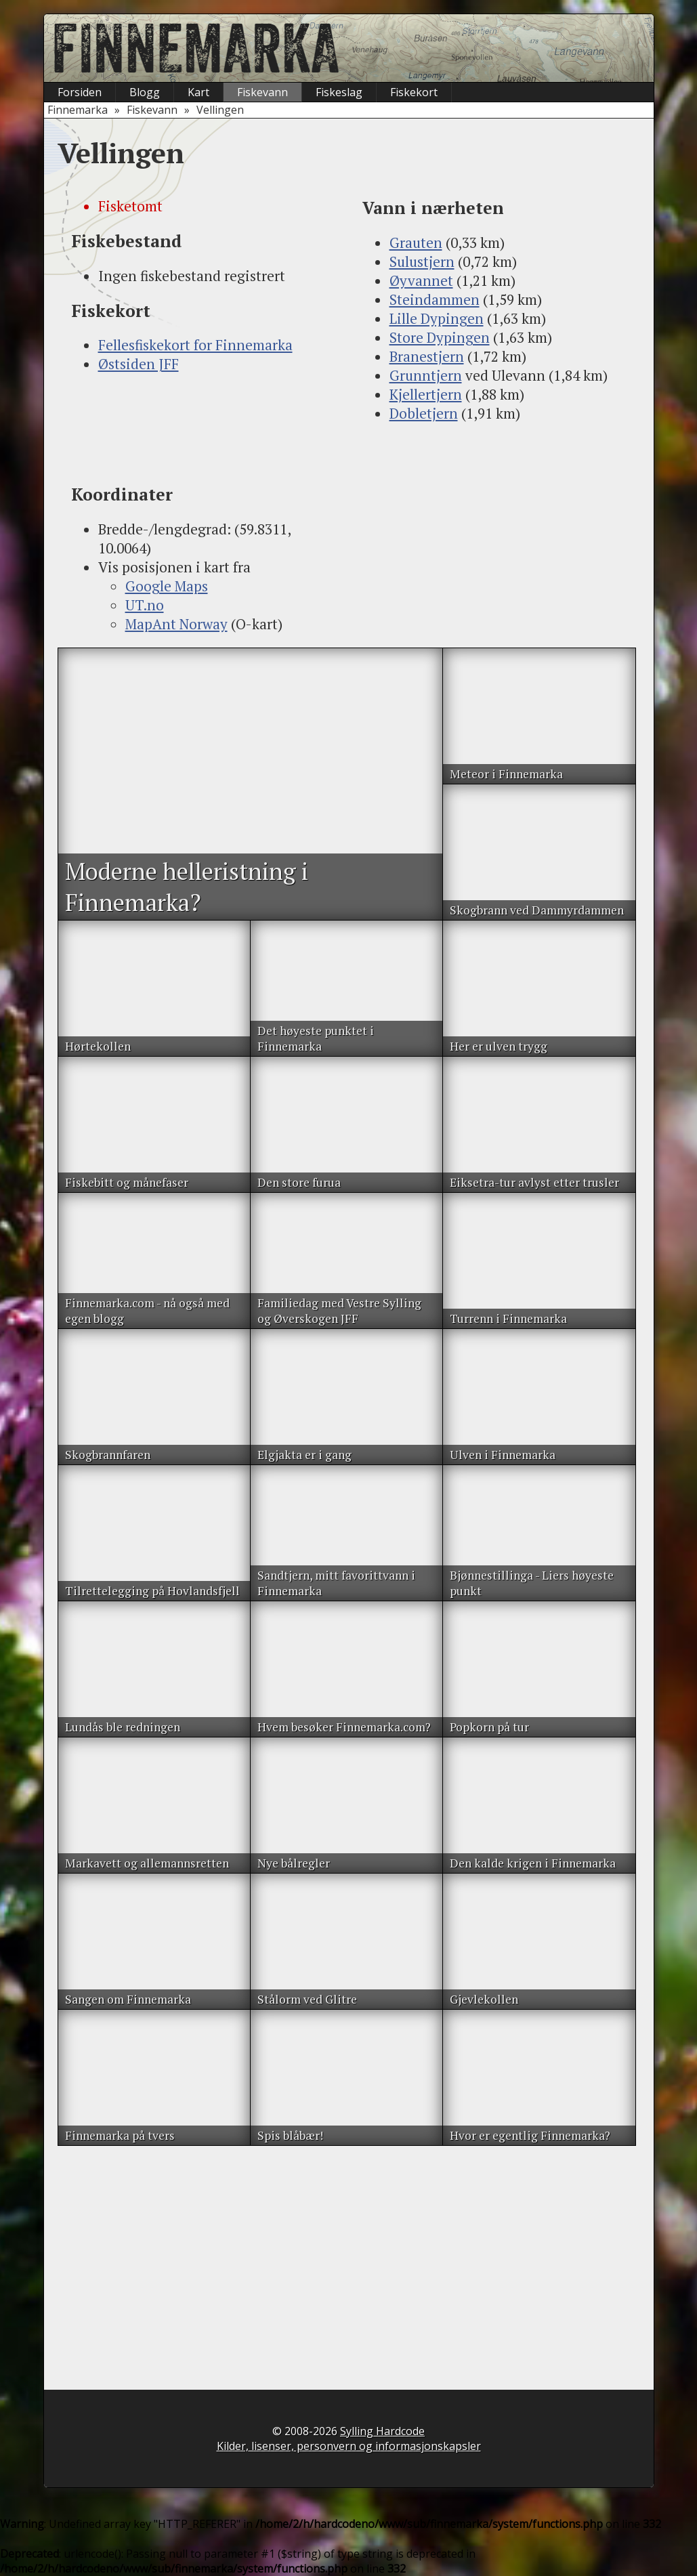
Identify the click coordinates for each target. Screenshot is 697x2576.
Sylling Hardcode (382, 2431)
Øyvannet (421, 280)
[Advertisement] (203, 428)
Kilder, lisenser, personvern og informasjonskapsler (349, 2445)
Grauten (415, 242)
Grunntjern (425, 375)
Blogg (144, 92)
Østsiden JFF (138, 363)
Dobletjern (423, 413)
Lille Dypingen (436, 318)
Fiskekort (414, 92)
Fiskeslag (339, 92)
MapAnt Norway (176, 623)
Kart (198, 92)
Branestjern (426, 356)
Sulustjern (422, 261)
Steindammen (434, 299)
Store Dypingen (439, 337)
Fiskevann (262, 92)
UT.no (144, 604)
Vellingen (220, 109)
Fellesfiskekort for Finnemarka (195, 344)
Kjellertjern (425, 394)
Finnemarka (77, 109)
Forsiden (80, 92)
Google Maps (166, 585)
